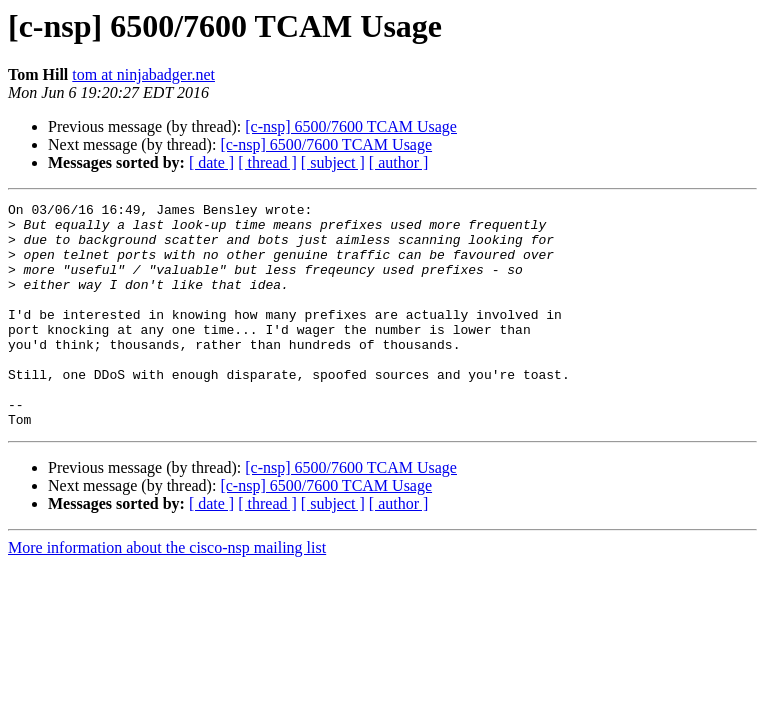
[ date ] (211, 162)
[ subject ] (333, 162)
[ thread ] (267, 162)
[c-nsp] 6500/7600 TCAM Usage (351, 126)
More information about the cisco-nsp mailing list (167, 592)
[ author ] (399, 162)
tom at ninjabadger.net (143, 74)
